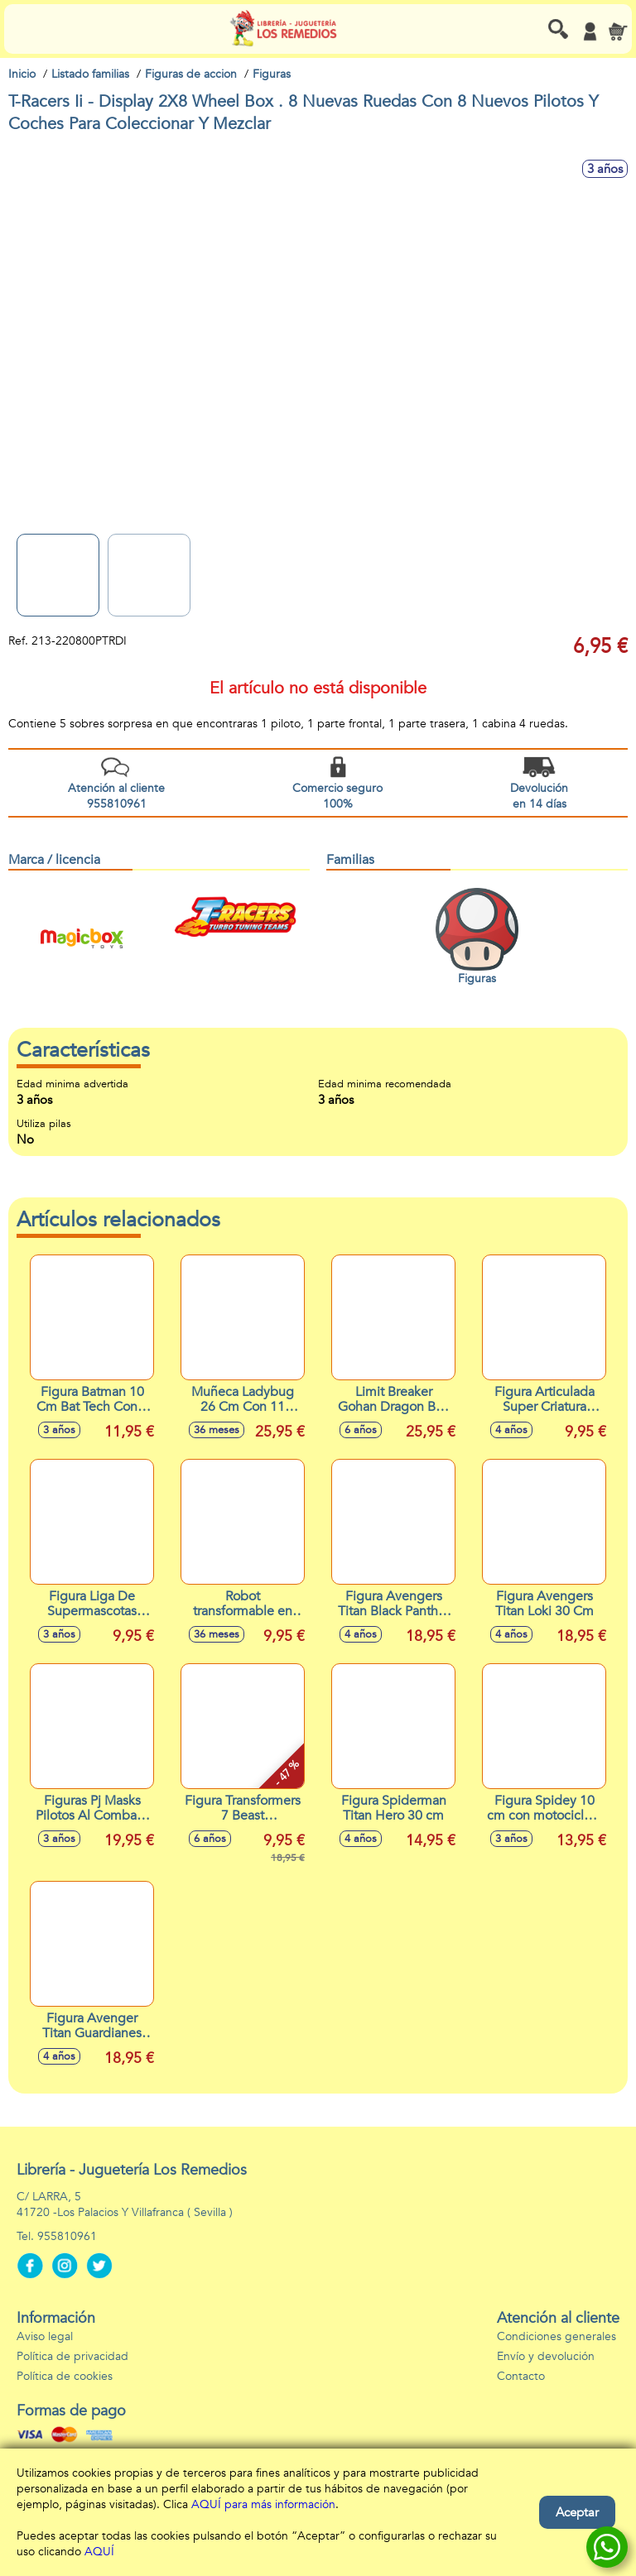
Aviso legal (45, 2336)
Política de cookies (65, 2376)
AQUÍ (99, 2551)
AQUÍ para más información (263, 2504)
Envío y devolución (546, 2356)
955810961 (67, 2236)
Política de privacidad (72, 2356)
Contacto (521, 2376)
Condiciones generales (556, 2336)
